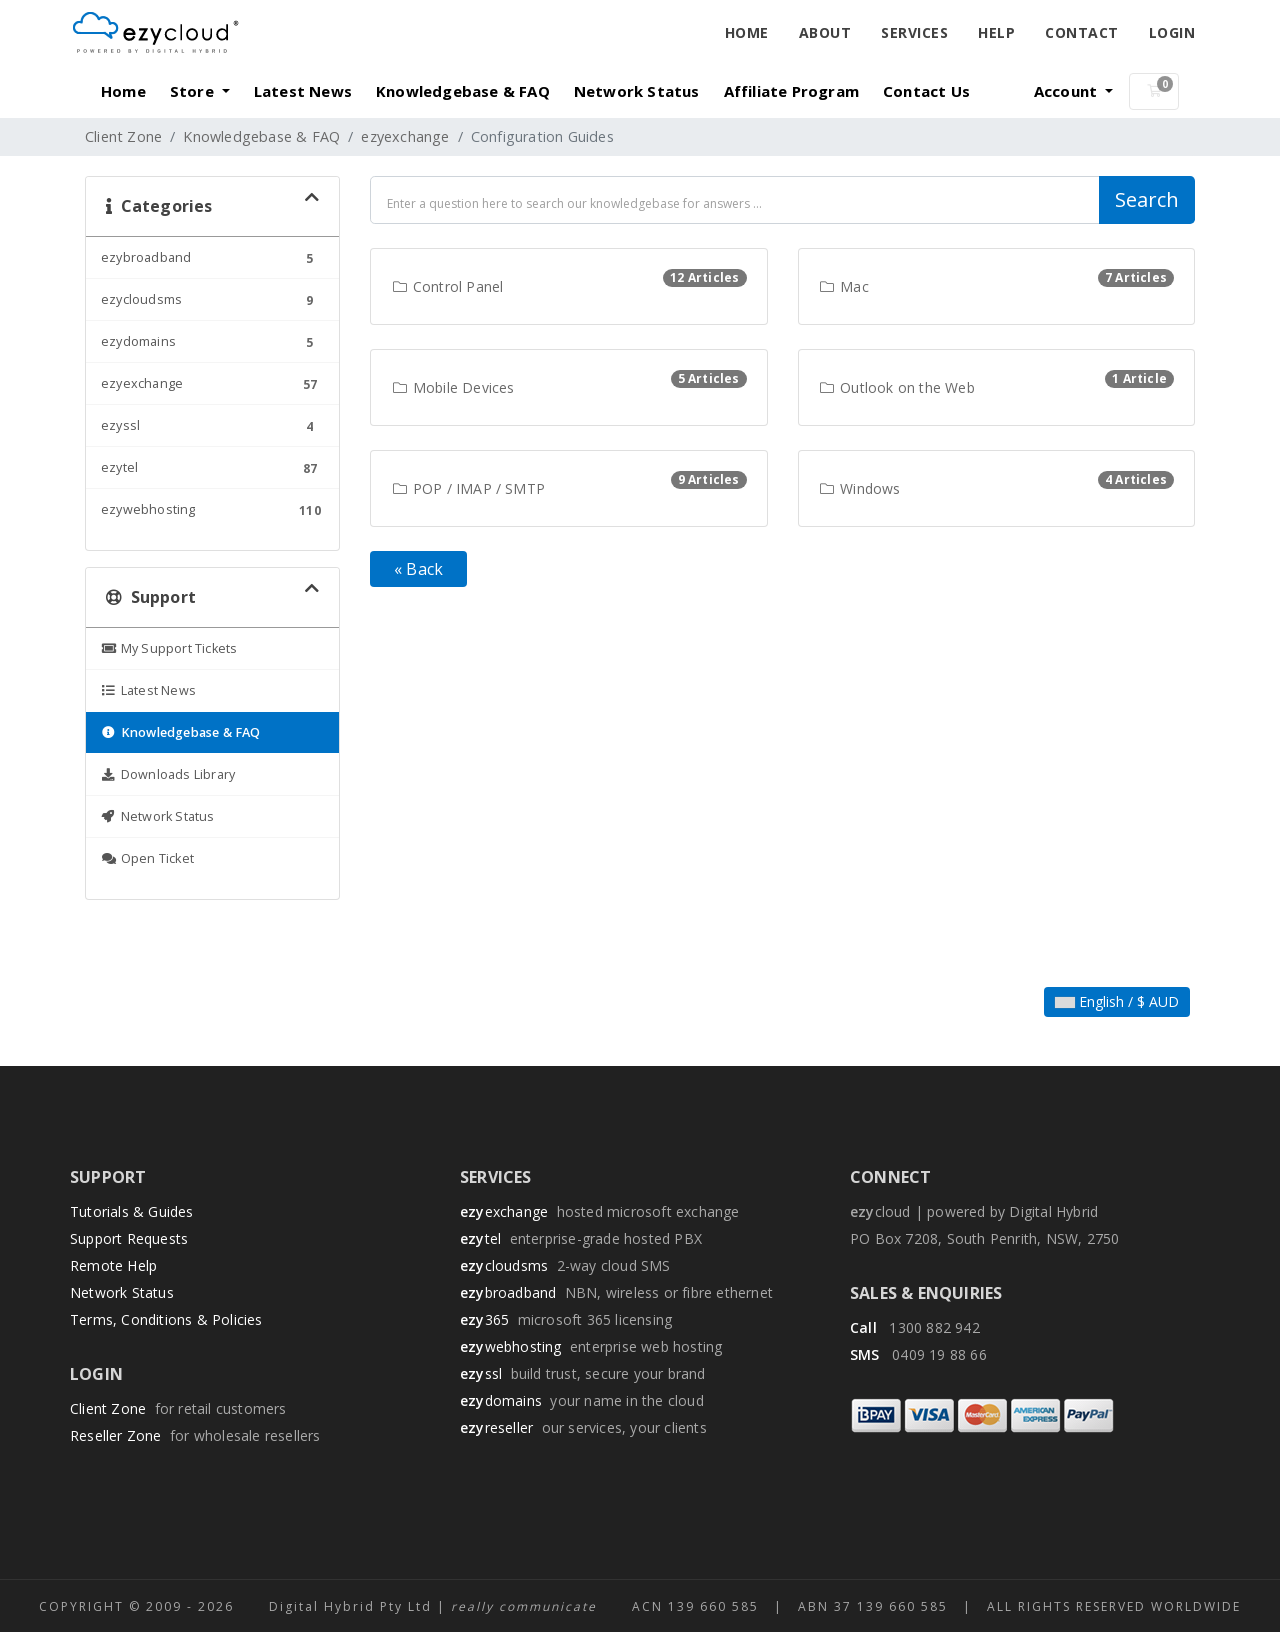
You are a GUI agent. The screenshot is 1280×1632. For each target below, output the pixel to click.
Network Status (637, 91)
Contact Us (926, 91)
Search (1147, 199)
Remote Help (113, 1265)
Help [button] (996, 32)
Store (194, 91)
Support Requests (129, 1238)
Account (1068, 91)
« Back (418, 569)
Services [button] (914, 32)
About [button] (825, 32)
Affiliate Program (791, 91)
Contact (1082, 32)
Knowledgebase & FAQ (463, 91)
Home (747, 32)
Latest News (303, 91)
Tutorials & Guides (132, 1211)
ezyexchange (405, 136)
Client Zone (123, 136)
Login (1172, 32)
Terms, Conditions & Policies (166, 1319)
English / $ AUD (1117, 1001)
